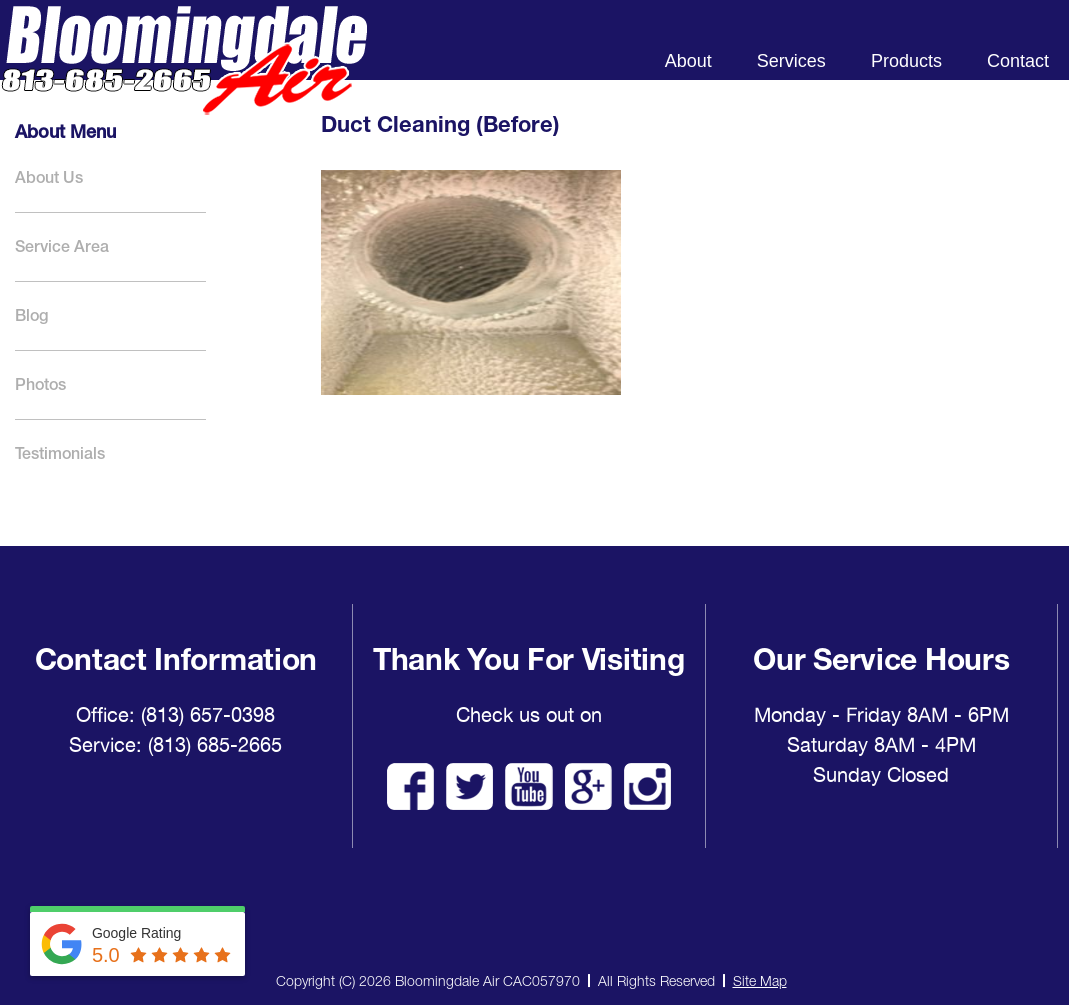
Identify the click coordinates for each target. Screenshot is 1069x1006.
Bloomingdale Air (184, 77)
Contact (1018, 61)
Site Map (760, 980)
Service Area (62, 246)
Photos (40, 384)
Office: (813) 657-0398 (175, 715)
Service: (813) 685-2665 (175, 745)
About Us (49, 177)
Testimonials (60, 453)
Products (906, 61)
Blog (31, 315)
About (688, 61)
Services (791, 61)
